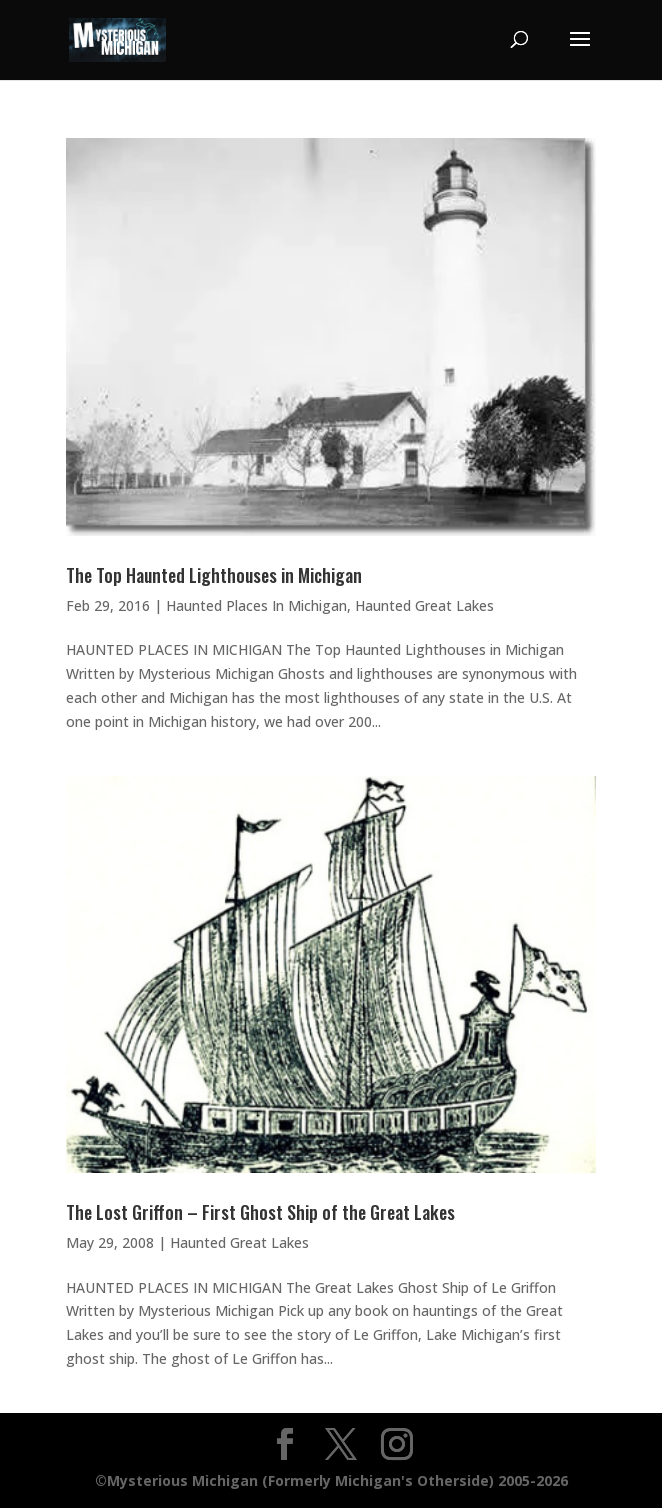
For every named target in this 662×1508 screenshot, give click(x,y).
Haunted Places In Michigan (256, 605)
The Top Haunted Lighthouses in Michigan (214, 575)
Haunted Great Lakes (424, 605)
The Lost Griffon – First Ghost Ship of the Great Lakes (260, 1212)
